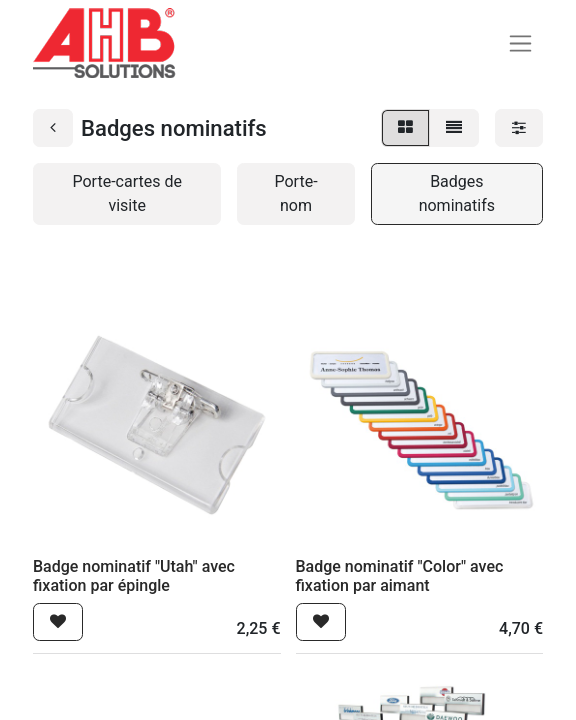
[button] (58, 622)
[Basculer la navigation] (520, 43)
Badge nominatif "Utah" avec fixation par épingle (134, 576)
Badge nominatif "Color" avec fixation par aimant (400, 576)
